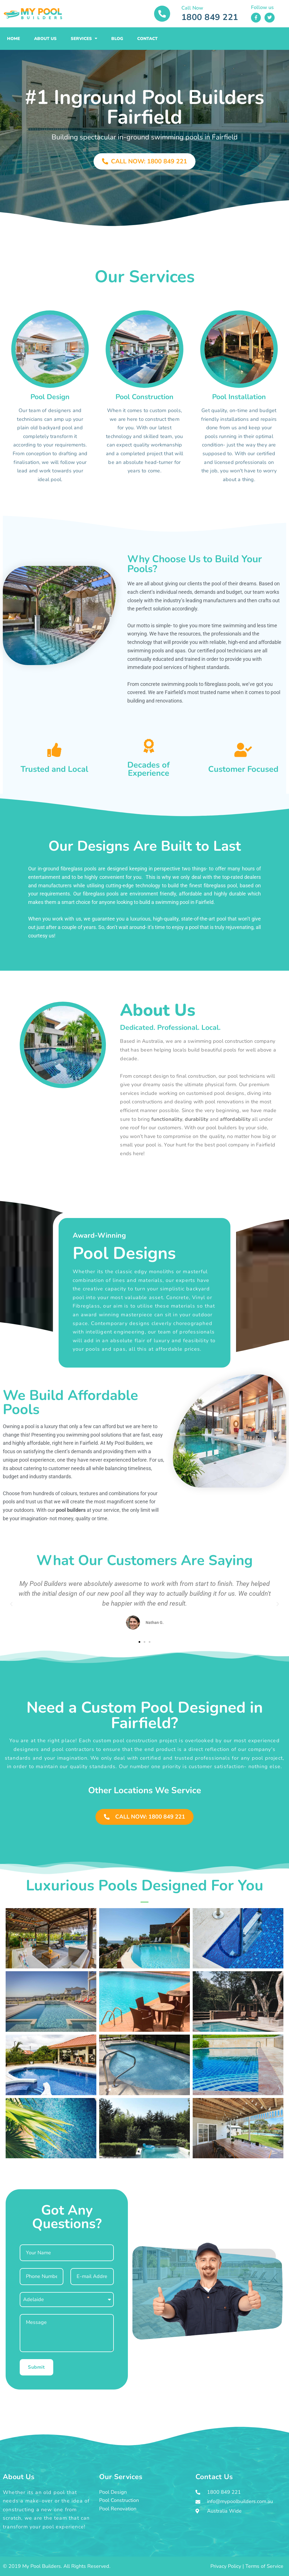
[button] (11, 1604)
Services (84, 38)
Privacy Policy (225, 2566)
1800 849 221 (209, 17)
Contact (147, 38)
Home (13, 38)
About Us (45, 38)
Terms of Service (264, 2566)
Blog (117, 38)
